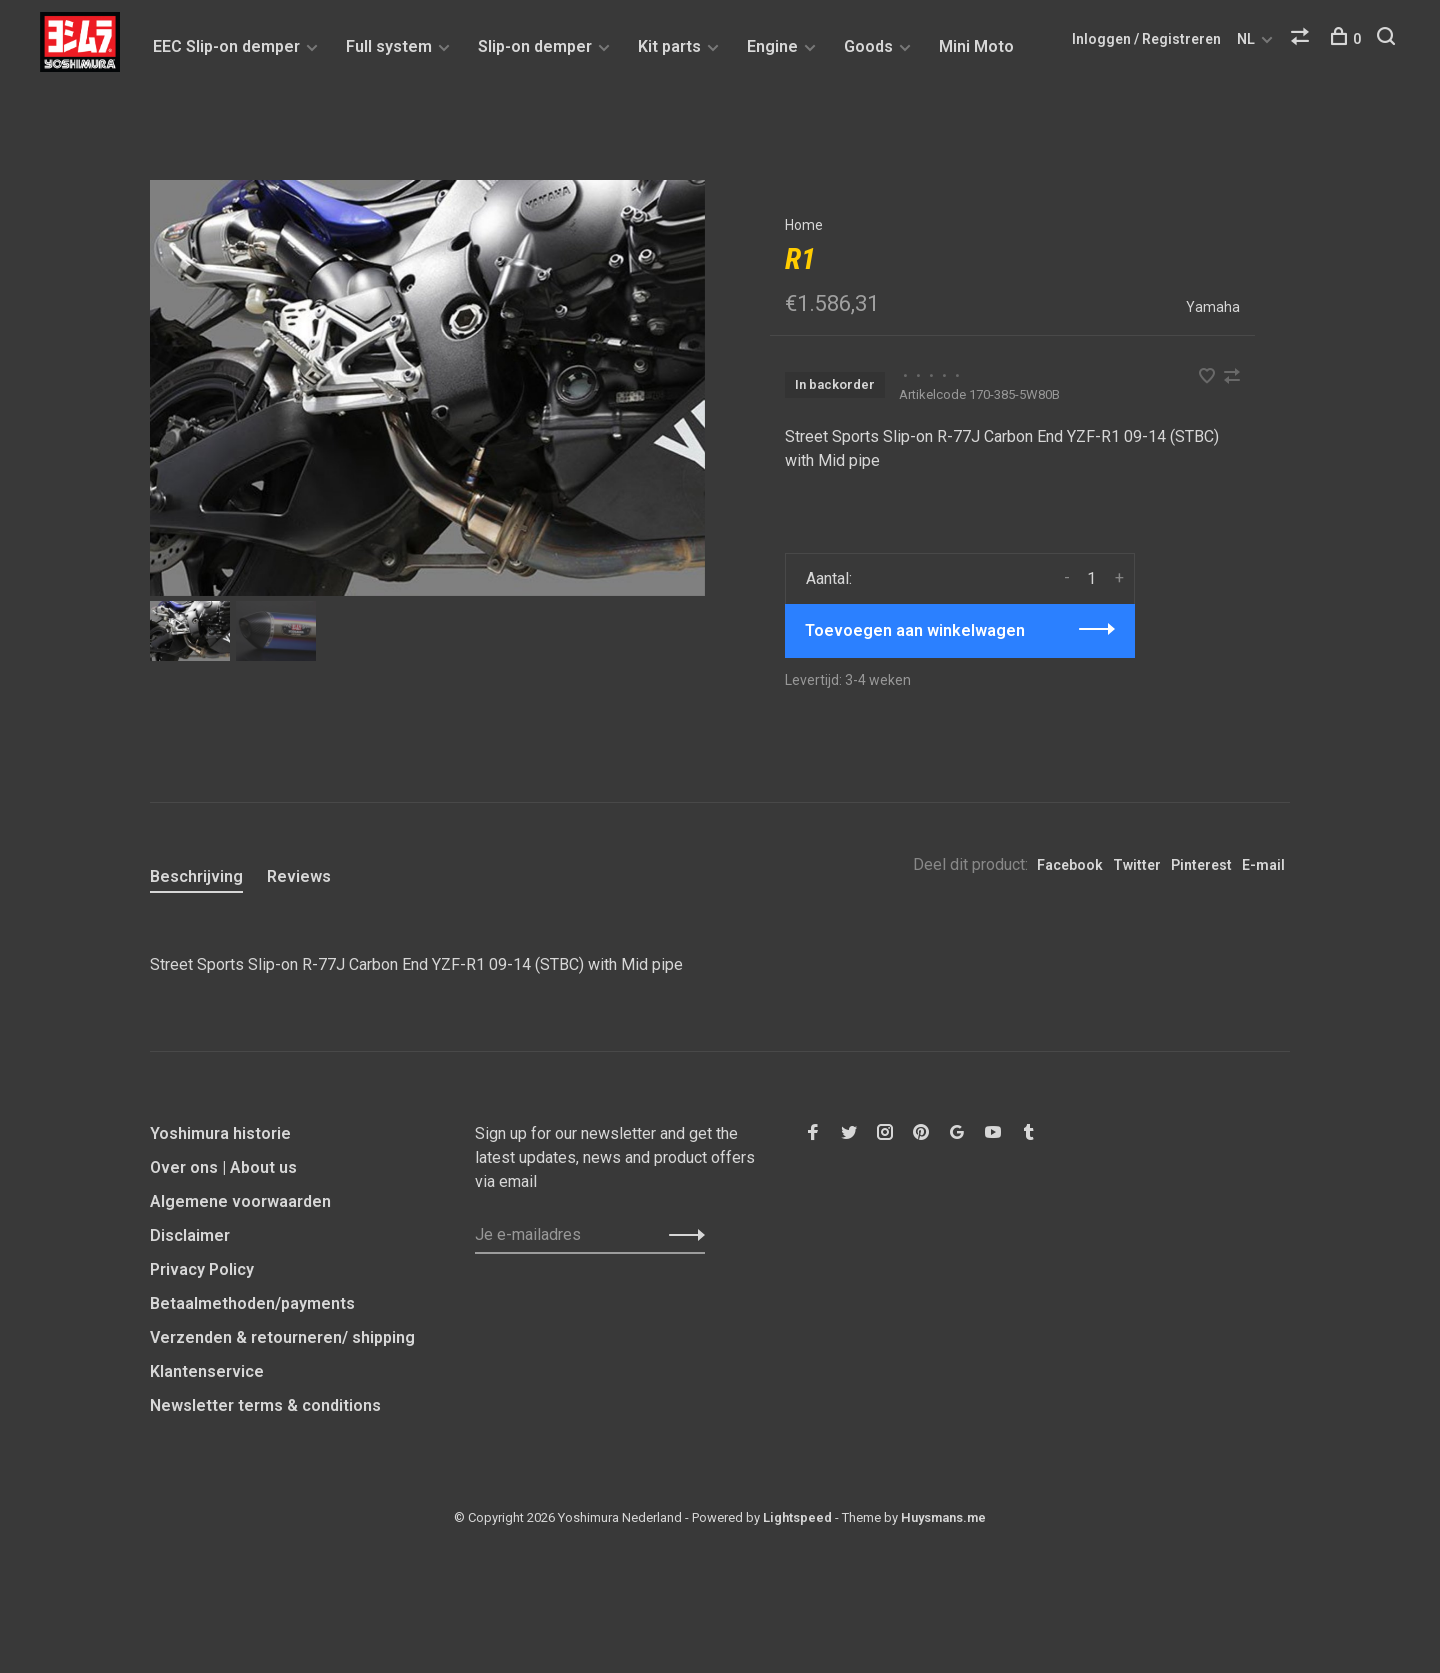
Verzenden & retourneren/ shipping (282, 1337)
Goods (868, 46)
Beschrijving (196, 876)
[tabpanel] (427, 388)
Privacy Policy (202, 1269)
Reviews (299, 876)
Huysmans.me (943, 1517)
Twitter (1137, 865)
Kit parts (669, 46)
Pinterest (1201, 865)
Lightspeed (797, 1517)
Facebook (1070, 865)
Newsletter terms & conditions (265, 1405)
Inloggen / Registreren (1146, 39)
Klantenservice (207, 1371)
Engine (772, 46)
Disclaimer (190, 1235)
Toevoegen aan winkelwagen (915, 630)
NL (1246, 39)
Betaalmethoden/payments (252, 1303)
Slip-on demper (535, 46)
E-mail (1263, 865)
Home (804, 225)
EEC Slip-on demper (226, 46)
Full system (389, 46)
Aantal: (829, 578)
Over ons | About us (223, 1167)
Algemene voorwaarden (240, 1201)
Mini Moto (976, 46)
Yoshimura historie (220, 1133)
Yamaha (1213, 307)
